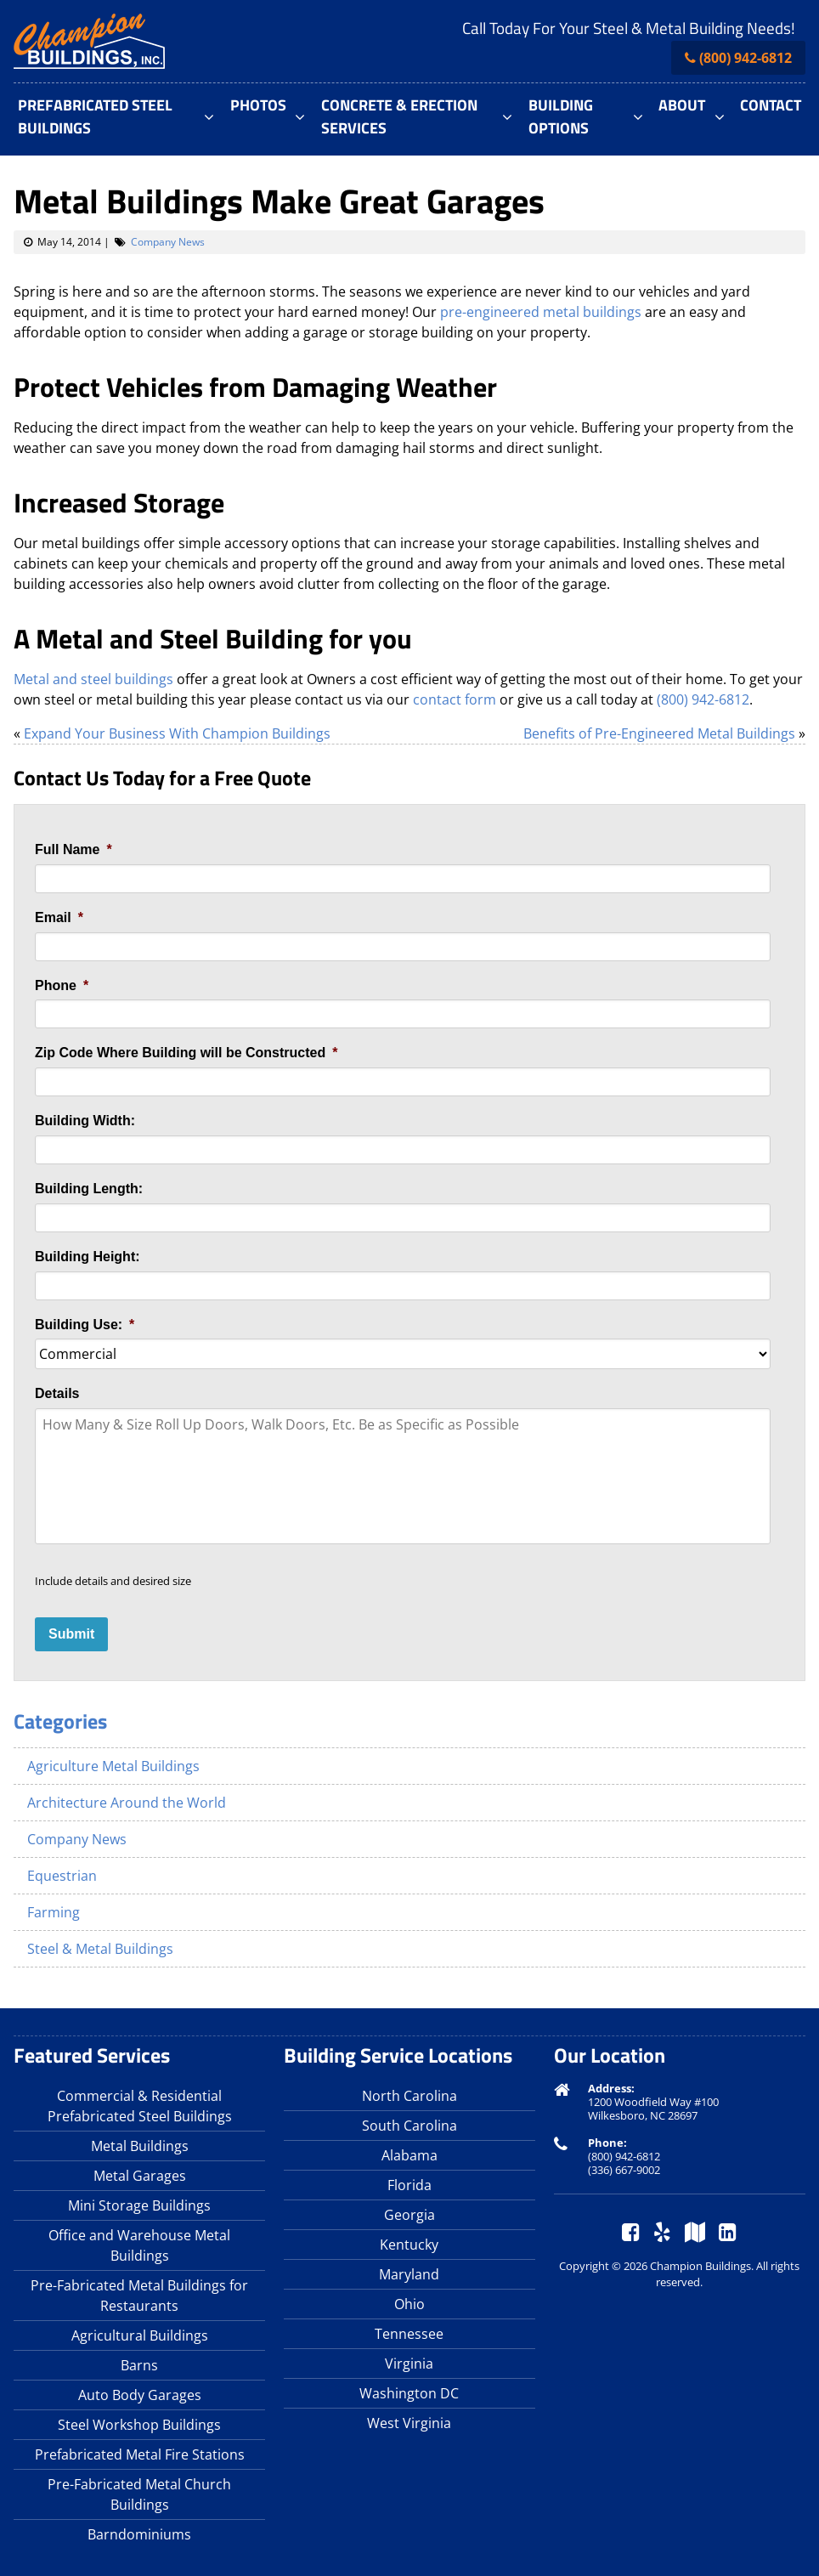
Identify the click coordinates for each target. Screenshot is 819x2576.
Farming (53, 1912)
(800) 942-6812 (745, 57)
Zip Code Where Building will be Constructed (186, 1052)
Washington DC (409, 2393)
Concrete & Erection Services (399, 116)
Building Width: (85, 1120)
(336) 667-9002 (624, 2169)
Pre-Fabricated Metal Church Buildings (139, 2494)
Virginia (409, 2363)
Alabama (409, 2155)
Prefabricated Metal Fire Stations (140, 2454)
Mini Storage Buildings (139, 2205)
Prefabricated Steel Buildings (95, 116)
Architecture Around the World (126, 1802)
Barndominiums (139, 2534)
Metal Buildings (140, 2146)
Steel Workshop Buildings (139, 2424)
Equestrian (62, 1875)
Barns (139, 2365)
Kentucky (409, 2244)
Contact (770, 104)
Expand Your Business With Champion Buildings (177, 733)
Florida (409, 2185)
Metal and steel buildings (93, 679)
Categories (60, 1721)
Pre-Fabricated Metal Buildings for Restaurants (139, 2295)
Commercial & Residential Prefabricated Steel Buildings (140, 2106)
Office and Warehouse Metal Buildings (139, 2245)
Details (57, 1393)
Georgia (409, 2214)
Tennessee (409, 2333)
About (681, 104)
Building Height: (87, 1256)
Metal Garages (139, 2175)
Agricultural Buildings (139, 2335)
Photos (258, 104)
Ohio (409, 2304)
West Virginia (409, 2423)
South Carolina (409, 2125)
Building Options (560, 116)
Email (59, 917)
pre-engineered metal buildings (540, 312)
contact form (454, 699)
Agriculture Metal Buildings (113, 1766)
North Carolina (409, 2095)
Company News (168, 242)
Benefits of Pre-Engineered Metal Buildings (659, 733)
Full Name (73, 849)
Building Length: (89, 1188)
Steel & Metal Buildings (100, 1948)
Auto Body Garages (139, 2395)
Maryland (409, 2274)
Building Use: (84, 1324)
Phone (61, 985)
